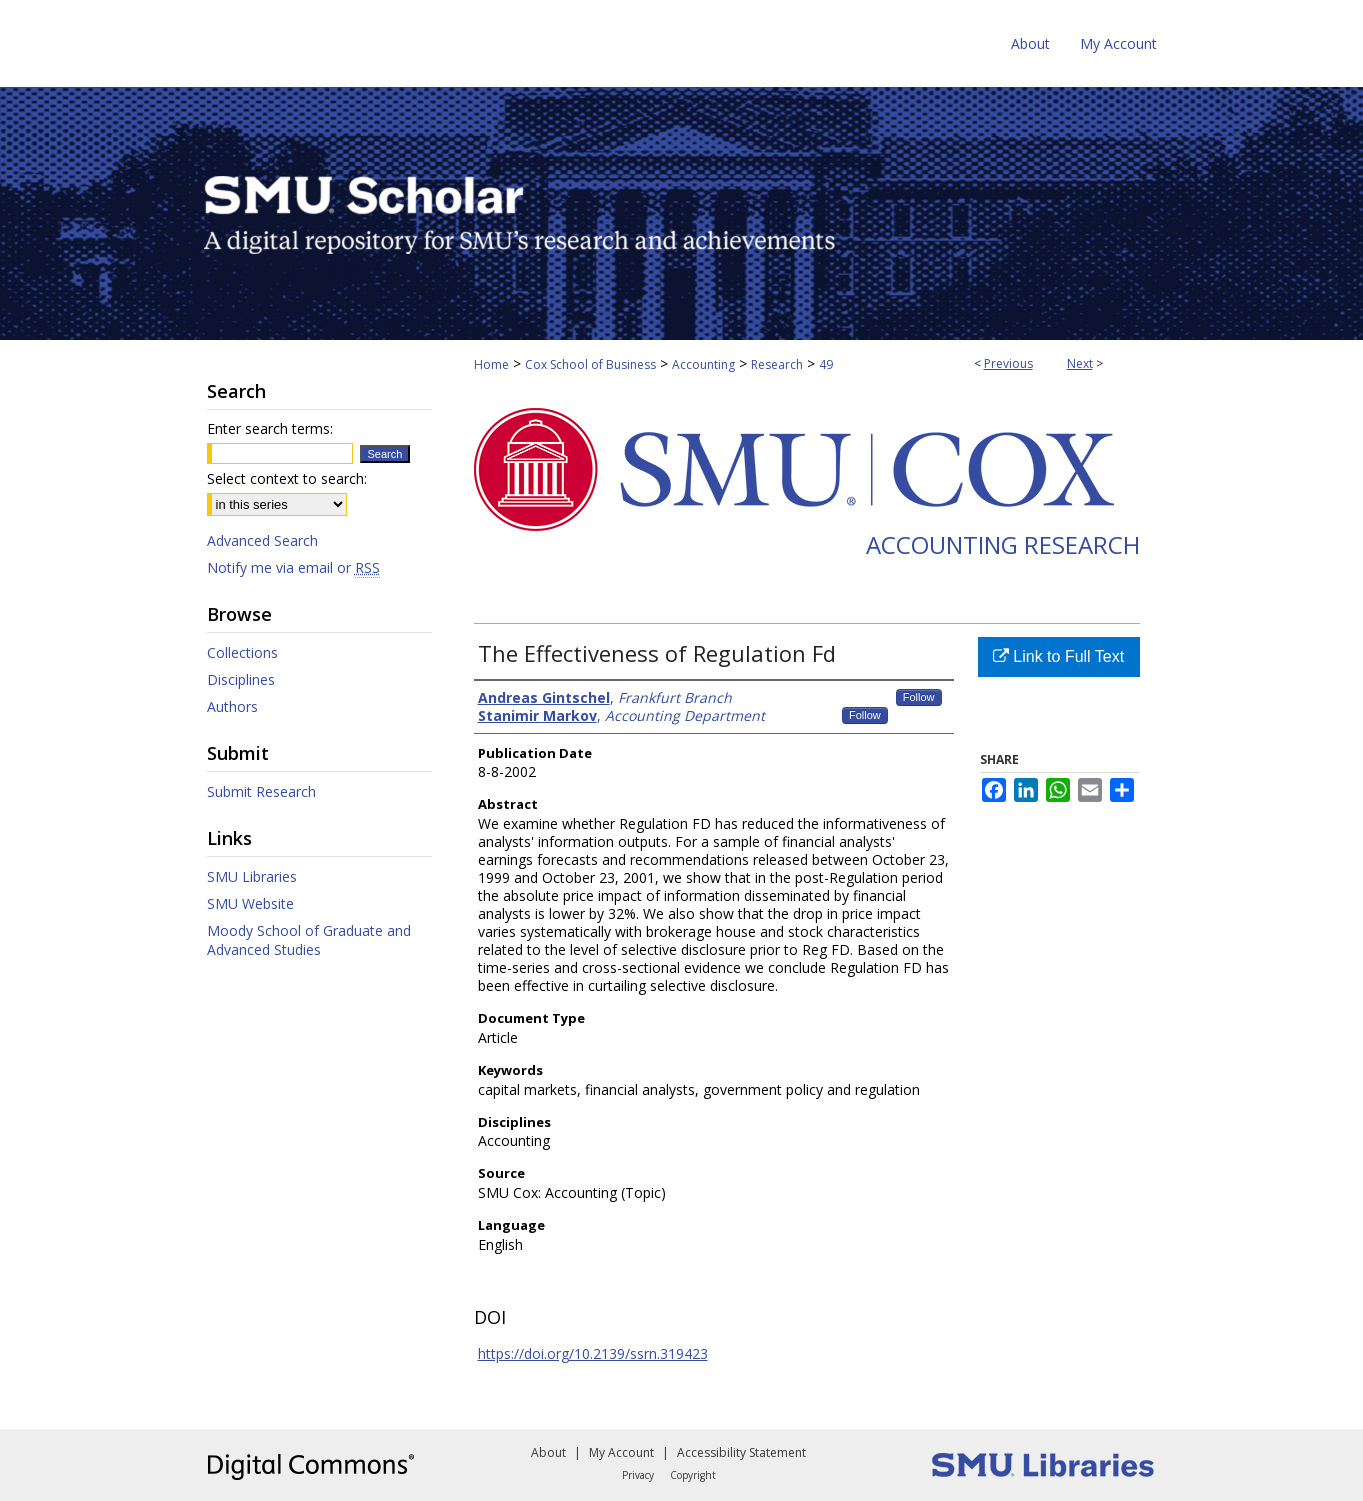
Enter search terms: (270, 428)
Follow (919, 697)
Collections (242, 652)
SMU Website (250, 903)
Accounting (703, 364)
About (548, 1452)
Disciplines (241, 679)
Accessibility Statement (741, 1452)
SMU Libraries (252, 876)
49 (826, 364)
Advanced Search (262, 540)
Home (491, 364)
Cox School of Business (590, 364)
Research (777, 364)
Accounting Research (1003, 544)
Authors (232, 706)
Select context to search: (287, 478)
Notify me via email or (293, 567)
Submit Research (261, 791)
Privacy (638, 1475)
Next (1080, 363)
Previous (1008, 363)
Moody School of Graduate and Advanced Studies (309, 940)
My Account (621, 1452)
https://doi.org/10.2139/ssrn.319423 (593, 1353)
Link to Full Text (1058, 656)
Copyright (693, 1475)
